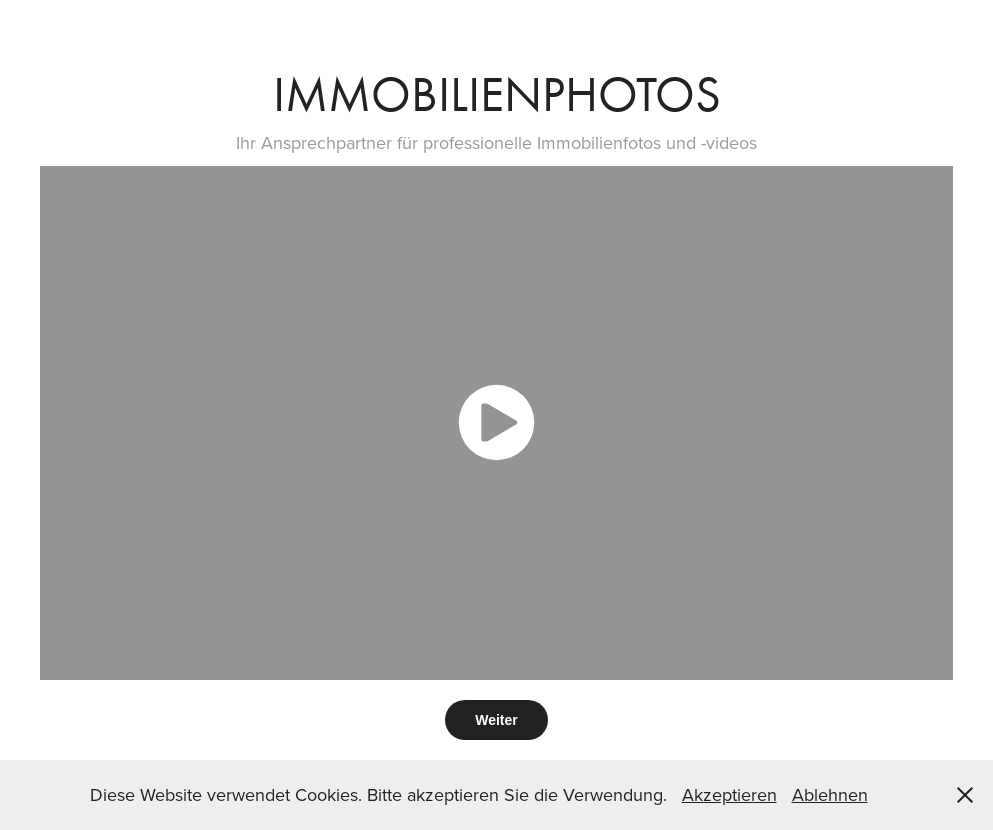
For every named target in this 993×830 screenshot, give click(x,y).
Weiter (496, 720)
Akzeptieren (729, 794)
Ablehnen (830, 794)
